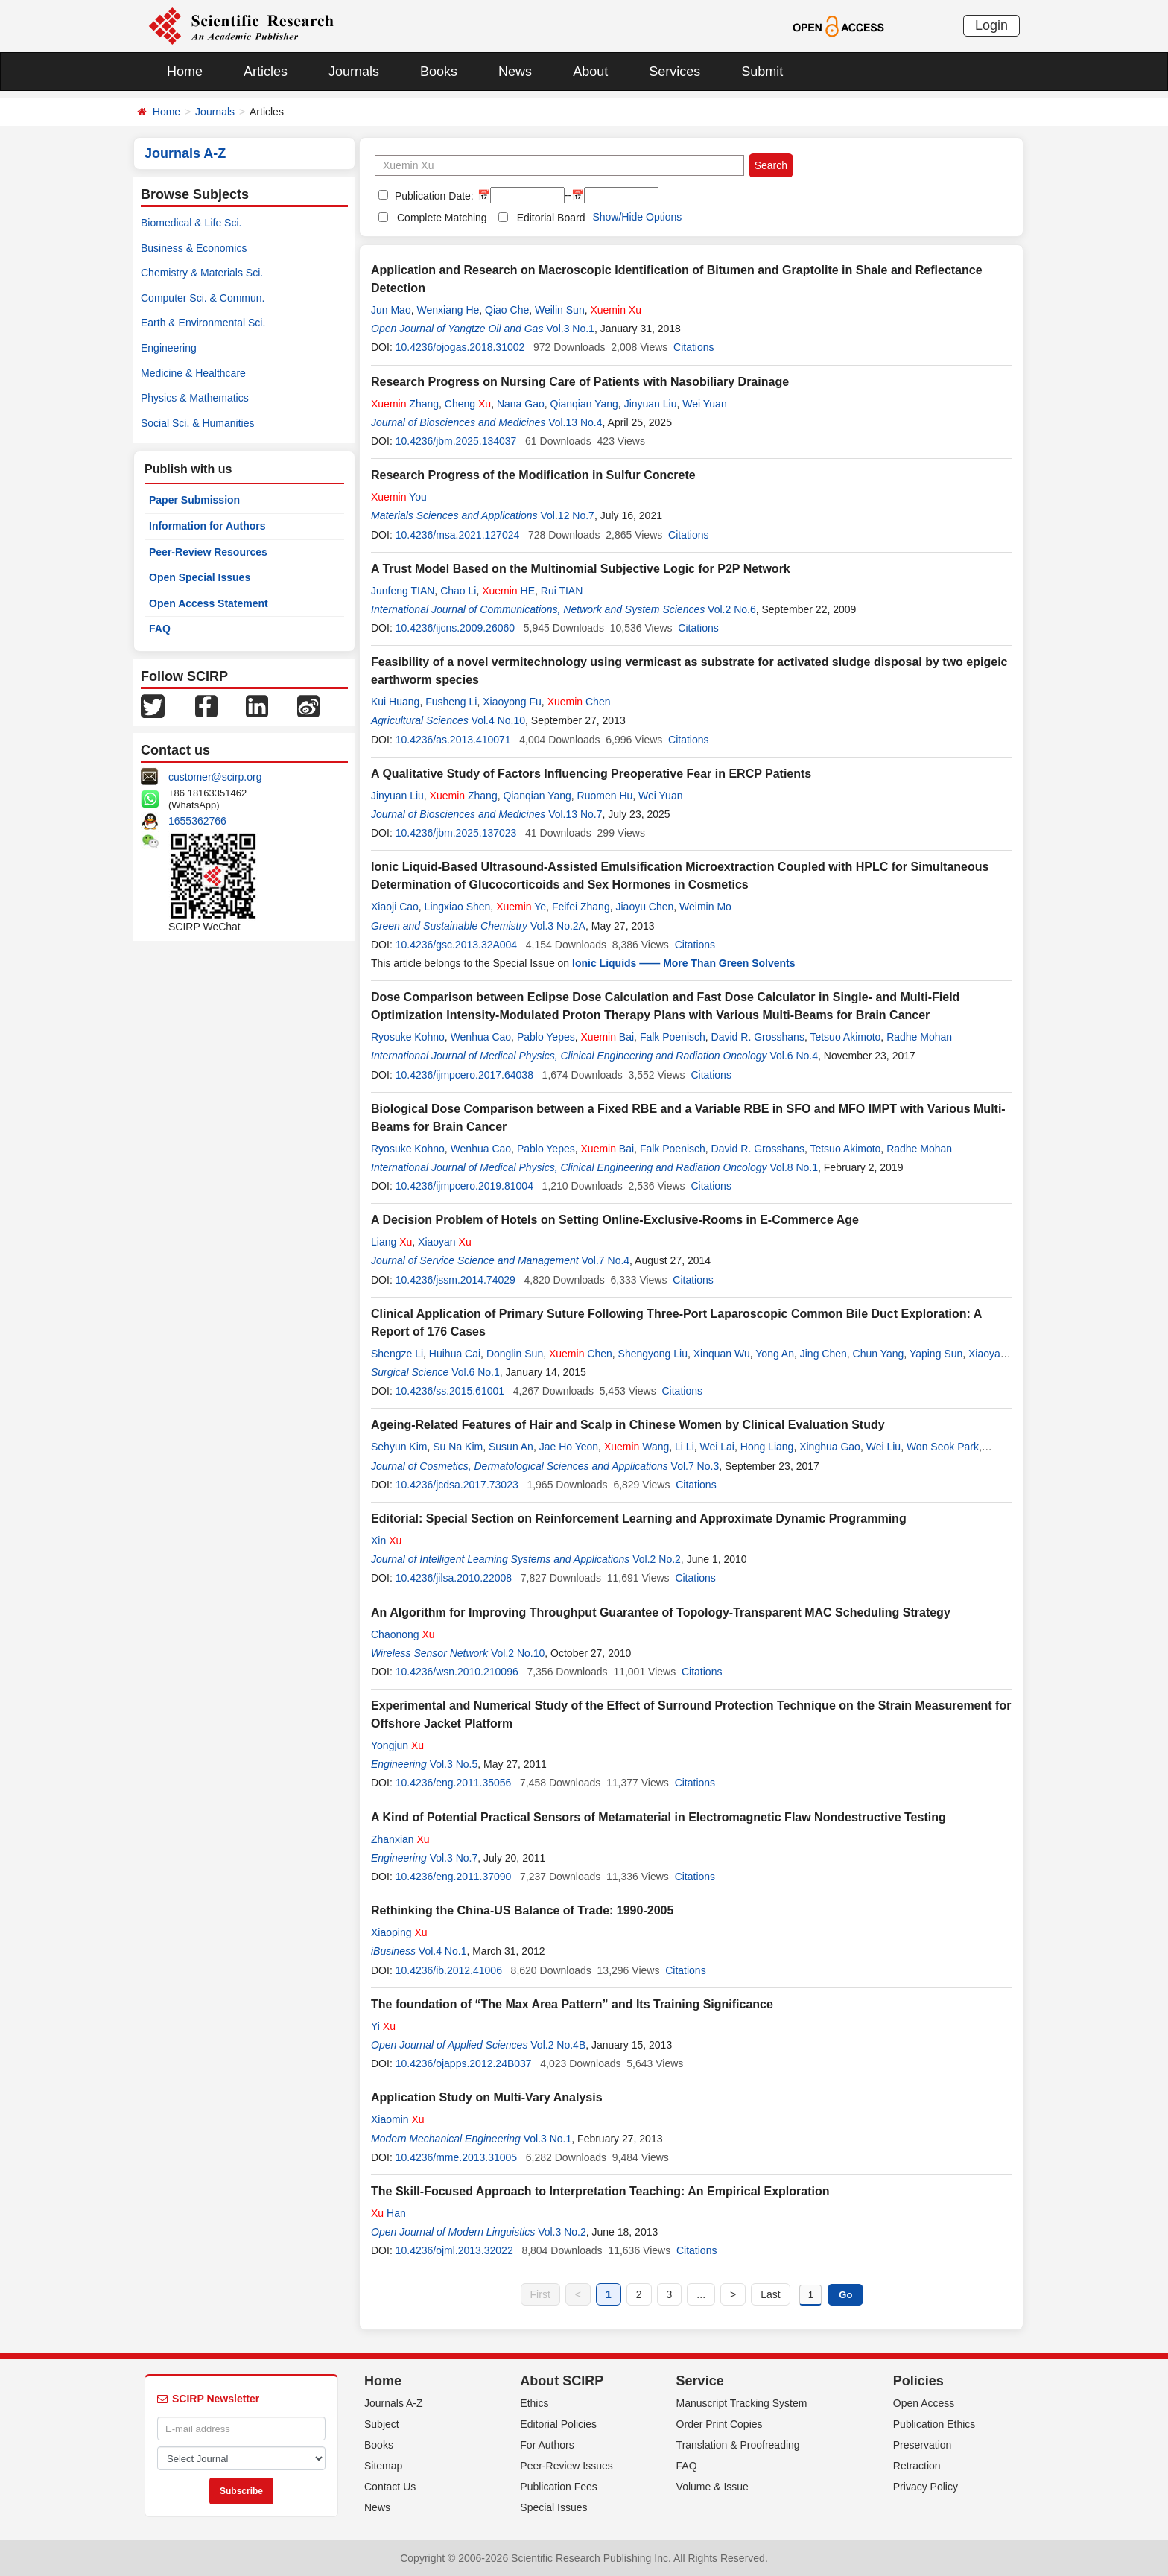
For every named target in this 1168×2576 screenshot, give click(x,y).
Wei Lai (717, 1447)
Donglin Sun (514, 1354)
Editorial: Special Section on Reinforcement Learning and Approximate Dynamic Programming (639, 1518)
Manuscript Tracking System (741, 2403)
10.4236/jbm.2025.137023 (456, 833)
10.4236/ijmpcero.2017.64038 (464, 1075)
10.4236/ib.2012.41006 (449, 1970)
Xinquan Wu (722, 1354)
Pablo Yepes (546, 1037)
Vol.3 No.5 (454, 1764)
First (540, 2294)
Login (991, 25)
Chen (579, 702)
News (515, 71)
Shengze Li (397, 1354)
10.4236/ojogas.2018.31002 (460, 347)
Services (674, 71)
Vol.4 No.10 (498, 720)
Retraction (917, 2466)
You (399, 497)
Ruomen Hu (605, 796)
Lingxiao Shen (458, 907)
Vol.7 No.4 (606, 1260)
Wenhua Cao (481, 1037)
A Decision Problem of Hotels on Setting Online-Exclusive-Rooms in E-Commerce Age (615, 1220)
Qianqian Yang (584, 404)
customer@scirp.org (214, 777)
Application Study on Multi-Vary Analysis (487, 2097)
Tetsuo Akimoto (845, 1037)
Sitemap (383, 2466)
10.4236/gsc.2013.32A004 (456, 945)
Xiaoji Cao (395, 907)
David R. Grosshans (757, 1037)
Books (438, 71)
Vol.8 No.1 (793, 1167)
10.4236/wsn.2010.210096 (457, 1672)
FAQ (160, 629)
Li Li (684, 1447)
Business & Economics (194, 248)
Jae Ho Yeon (568, 1447)
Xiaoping (399, 1932)
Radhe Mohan (919, 1037)
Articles (266, 71)
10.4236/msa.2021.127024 (458, 535)
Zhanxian (400, 1839)
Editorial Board (551, 217)
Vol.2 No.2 (656, 1559)
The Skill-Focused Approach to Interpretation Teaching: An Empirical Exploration (600, 2191)
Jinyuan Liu (650, 404)
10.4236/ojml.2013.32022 (454, 2250)
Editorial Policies (558, 2424)
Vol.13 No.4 (575, 422)
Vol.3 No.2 (562, 2232)
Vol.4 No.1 (443, 1951)
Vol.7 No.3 (695, 1466)
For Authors (547, 2445)
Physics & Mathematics (195, 398)
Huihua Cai (454, 1354)
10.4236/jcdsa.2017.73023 (457, 1485)
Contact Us (390, 2487)
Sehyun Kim (399, 1447)
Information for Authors (207, 526)
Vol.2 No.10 (518, 1653)
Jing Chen (823, 1354)
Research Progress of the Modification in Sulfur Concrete (533, 475)
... (700, 2294)
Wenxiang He (447, 310)
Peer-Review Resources (208, 552)
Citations (693, 347)
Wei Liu (883, 1447)
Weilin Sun (560, 310)
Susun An (511, 1447)
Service (700, 2380)
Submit (762, 71)
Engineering (169, 348)
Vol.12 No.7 (567, 515)
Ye (521, 907)
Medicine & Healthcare (193, 373)
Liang (391, 1242)
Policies (918, 2380)
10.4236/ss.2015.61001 (450, 1391)
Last (770, 2294)
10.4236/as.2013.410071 (453, 740)
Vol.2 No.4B (557, 2045)
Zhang (405, 404)
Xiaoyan (445, 1242)
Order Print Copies (719, 2424)
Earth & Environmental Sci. (203, 323)
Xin (386, 1540)
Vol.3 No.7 (454, 1858)
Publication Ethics (934, 2424)
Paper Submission (194, 500)
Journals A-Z (393, 2403)
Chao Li (458, 591)
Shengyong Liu (653, 1354)
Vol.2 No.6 (732, 609)
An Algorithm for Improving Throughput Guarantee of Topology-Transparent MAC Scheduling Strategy (660, 1612)
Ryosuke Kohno (408, 1037)
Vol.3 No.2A (557, 926)
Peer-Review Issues (566, 2466)
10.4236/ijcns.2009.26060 (455, 628)
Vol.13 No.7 (575, 814)
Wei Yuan (704, 404)
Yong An (774, 1354)
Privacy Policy (925, 2487)
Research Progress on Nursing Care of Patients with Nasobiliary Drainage (580, 381)
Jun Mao (391, 310)
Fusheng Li (451, 702)
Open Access (924, 2403)
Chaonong (403, 1634)
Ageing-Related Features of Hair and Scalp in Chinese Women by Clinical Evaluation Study (628, 1424)
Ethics (534, 2403)
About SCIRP (561, 2380)
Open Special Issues (199, 577)
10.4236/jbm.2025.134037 (456, 441)
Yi (383, 2026)
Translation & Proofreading (738, 2445)
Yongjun (397, 1745)
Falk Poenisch (672, 1037)
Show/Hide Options (637, 217)
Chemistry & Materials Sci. (202, 273)
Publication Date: (433, 196)
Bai (608, 1037)
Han (388, 2213)
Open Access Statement (208, 603)
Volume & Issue (712, 2487)
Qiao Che (507, 310)
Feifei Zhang (581, 907)
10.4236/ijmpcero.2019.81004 (464, 1186)
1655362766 (197, 821)
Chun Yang (878, 1354)
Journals (353, 71)
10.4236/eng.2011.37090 (454, 1876)
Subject (381, 2424)
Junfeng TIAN (402, 591)
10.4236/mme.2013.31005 (456, 2157)
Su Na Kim (458, 1447)
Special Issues (553, 2507)
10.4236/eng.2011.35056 (454, 1783)
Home (185, 71)
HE (508, 591)
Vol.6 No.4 (793, 1056)
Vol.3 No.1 (570, 328)
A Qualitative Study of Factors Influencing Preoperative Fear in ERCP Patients (591, 773)
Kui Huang (395, 702)
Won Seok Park (943, 1447)
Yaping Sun (936, 1354)
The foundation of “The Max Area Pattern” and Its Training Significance (572, 2004)
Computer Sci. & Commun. (203, 298)
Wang (636, 1447)
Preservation (922, 2445)
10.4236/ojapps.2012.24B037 (464, 2063)
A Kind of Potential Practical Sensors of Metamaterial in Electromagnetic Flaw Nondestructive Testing (658, 1817)
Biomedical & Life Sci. (191, 223)
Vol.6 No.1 (475, 1372)
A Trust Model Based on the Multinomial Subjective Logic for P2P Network (580, 568)
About (590, 71)
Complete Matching (442, 217)
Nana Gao (521, 404)
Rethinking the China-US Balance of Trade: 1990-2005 (522, 1910)
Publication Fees (558, 2487)
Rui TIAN (562, 591)
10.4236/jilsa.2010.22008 (454, 1578)
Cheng (468, 404)
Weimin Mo (705, 907)
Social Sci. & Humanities (198, 423)
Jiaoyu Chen (644, 907)
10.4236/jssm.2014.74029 (455, 1280)
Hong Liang (767, 1447)
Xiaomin (398, 2119)
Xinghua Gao (829, 1447)
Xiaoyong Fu (512, 702)
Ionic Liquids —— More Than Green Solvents (683, 963)
